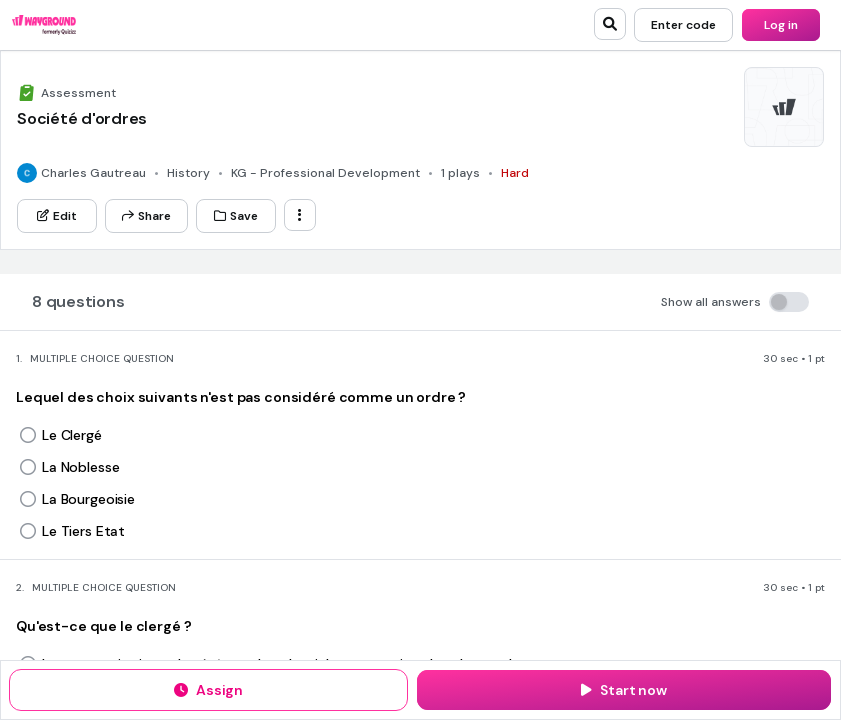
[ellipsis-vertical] (300, 215)
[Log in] (781, 25)
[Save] (236, 216)
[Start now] (624, 690)
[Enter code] (683, 25)
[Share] (146, 216)
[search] (610, 24)
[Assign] (208, 690)
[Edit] (57, 216)
